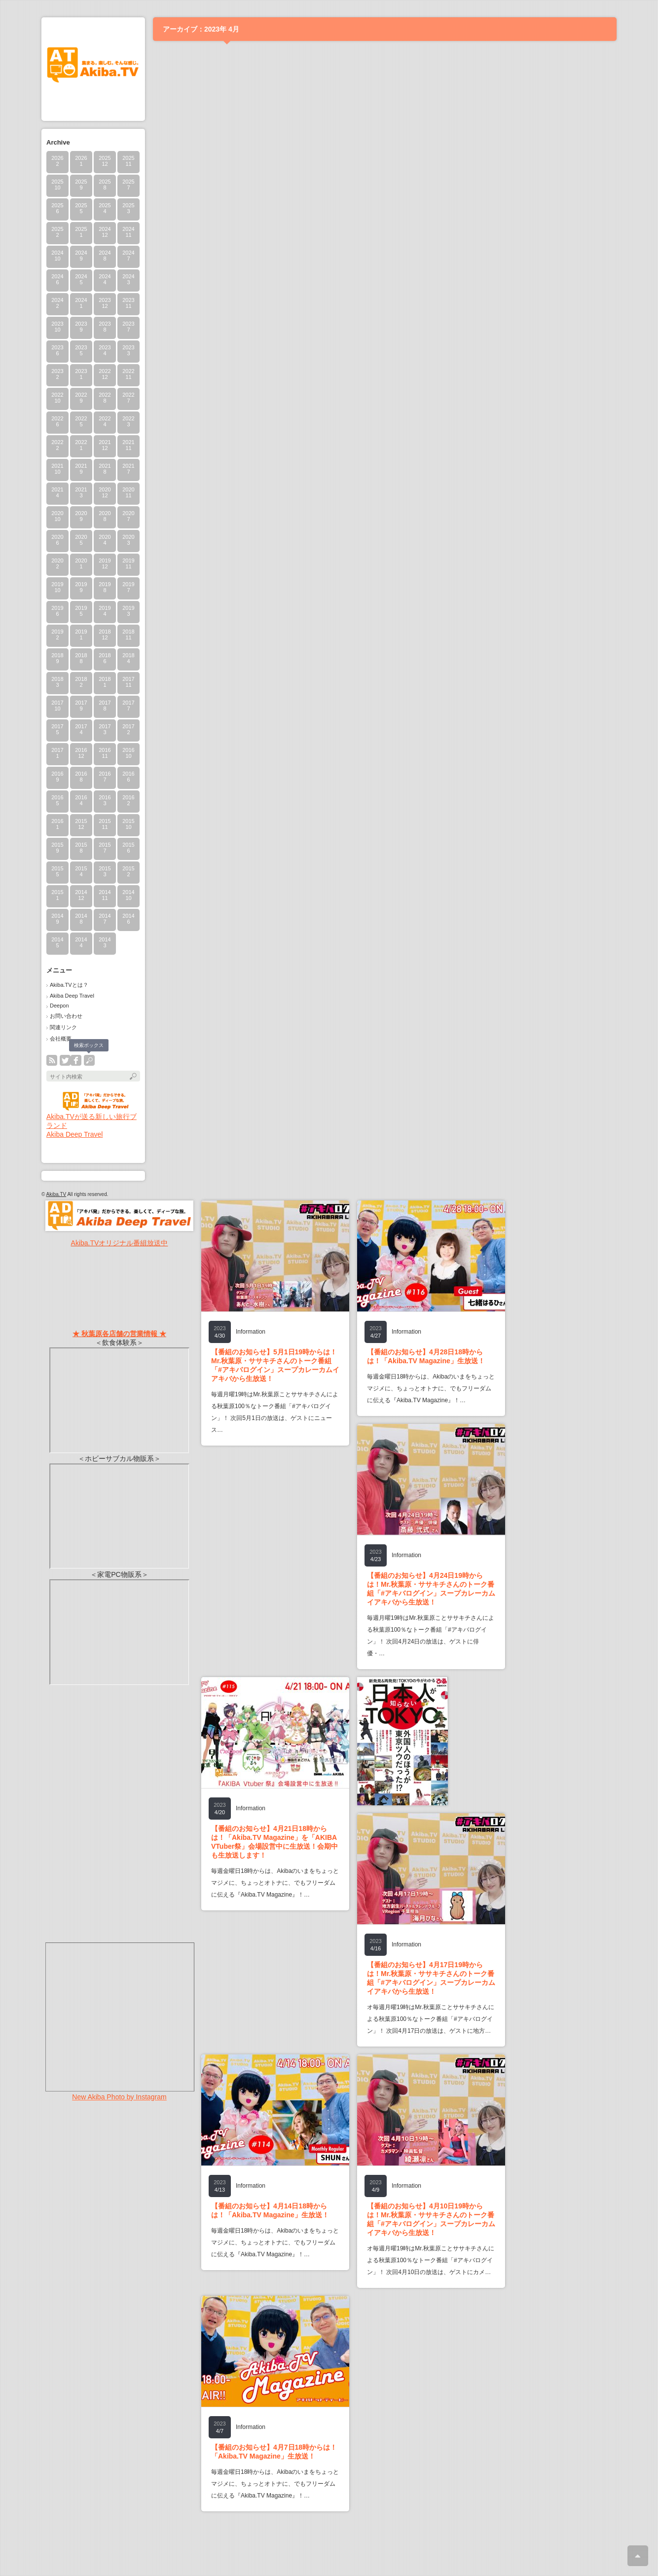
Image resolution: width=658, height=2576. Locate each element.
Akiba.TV (56, 1194)
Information (250, 1331)
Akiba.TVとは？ (69, 985)
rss (51, 1060)
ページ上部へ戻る (637, 2555)
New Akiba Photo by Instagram (119, 2097)
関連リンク (63, 1027)
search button (89, 1060)
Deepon (59, 1005)
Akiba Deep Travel (72, 996)
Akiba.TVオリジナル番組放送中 (119, 1243)
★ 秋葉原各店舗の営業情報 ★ (119, 1334)
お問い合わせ (66, 1016)
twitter (65, 1060)
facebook (76, 1060)
